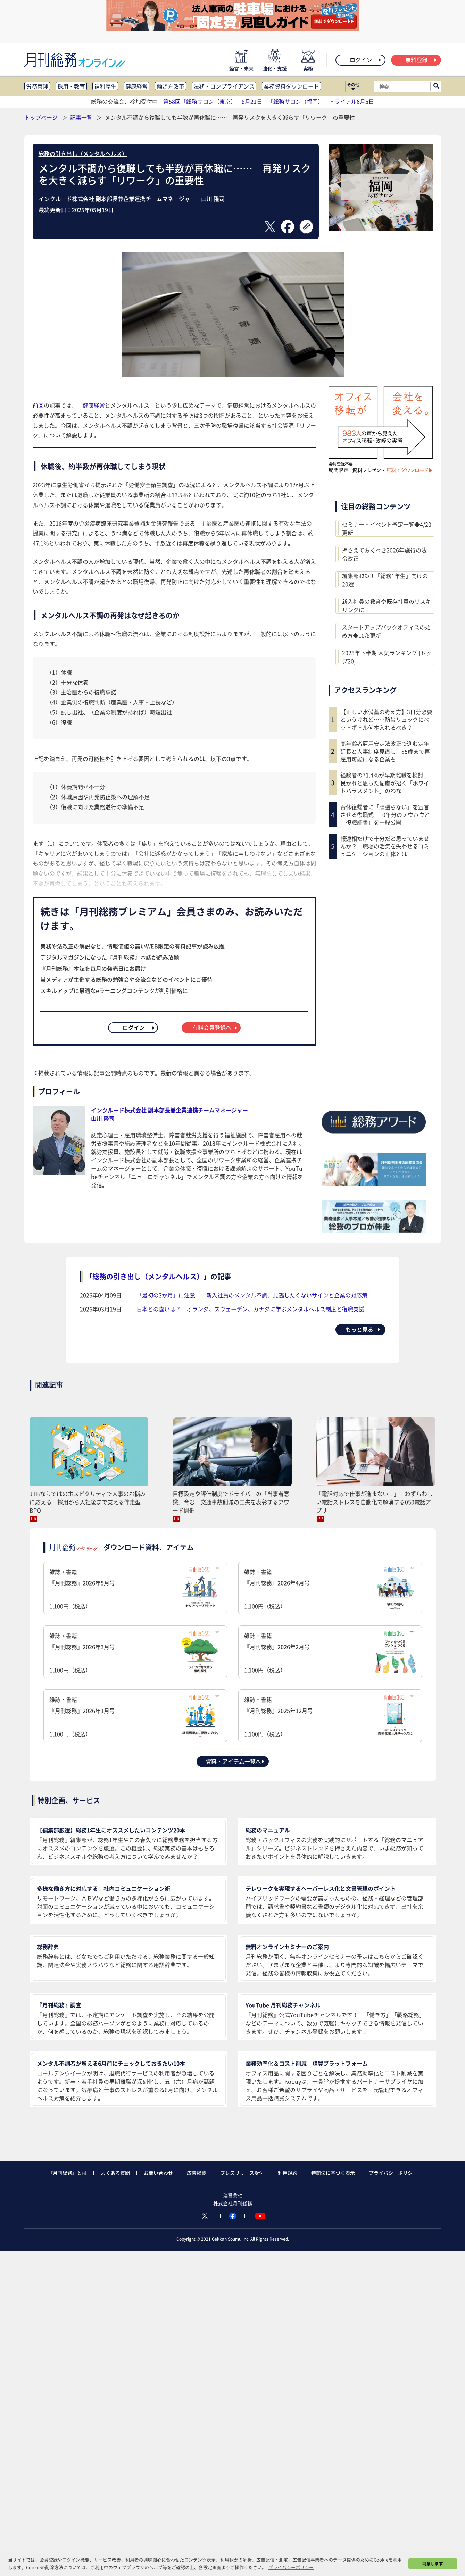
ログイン (366, 60)
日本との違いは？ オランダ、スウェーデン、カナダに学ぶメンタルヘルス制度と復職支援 (250, 1309)
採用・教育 (71, 86)
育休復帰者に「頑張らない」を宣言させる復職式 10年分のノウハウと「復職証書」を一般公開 (385, 815)
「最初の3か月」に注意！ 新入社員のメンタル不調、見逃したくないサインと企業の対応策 (251, 1295)
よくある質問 (115, 2172)
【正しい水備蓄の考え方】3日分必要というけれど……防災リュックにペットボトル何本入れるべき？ (386, 719)
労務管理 (37, 86)
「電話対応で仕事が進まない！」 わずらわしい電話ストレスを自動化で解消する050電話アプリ (374, 1501)
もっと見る (363, 1329)
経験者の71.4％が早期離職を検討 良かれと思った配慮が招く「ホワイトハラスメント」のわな (384, 783)
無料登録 (421, 60)
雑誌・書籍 (135, 1588)
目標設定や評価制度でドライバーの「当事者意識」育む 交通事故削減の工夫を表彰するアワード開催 (231, 1501)
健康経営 (136, 86)
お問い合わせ (158, 2172)
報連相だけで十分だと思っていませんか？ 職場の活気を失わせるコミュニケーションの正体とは (384, 846)
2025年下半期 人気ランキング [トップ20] (386, 657)
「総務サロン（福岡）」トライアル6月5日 (321, 101)
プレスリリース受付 (242, 2172)
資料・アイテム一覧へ (235, 1761)
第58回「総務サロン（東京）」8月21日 (212, 101)
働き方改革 (170, 86)
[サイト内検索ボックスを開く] (436, 86)
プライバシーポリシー (393, 2172)
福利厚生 (105, 86)
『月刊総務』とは (67, 2172)
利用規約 (287, 2172)
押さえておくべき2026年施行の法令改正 (384, 554)
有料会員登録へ (215, 1027)
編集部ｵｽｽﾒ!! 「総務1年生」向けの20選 (385, 580)
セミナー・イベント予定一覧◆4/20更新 (386, 528)
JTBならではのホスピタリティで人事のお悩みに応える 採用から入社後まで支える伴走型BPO (88, 1501)
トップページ (41, 117)
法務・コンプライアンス (224, 86)
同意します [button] (432, 2563)
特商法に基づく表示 (333, 2172)
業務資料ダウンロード (291, 86)
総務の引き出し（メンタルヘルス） (83, 153)
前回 (38, 405)
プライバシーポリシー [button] (291, 2567)
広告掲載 (196, 2172)
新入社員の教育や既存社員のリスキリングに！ (386, 605)
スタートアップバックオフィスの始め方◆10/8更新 (386, 631)
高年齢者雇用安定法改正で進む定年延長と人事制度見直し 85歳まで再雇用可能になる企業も (385, 751)
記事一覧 (82, 117)
